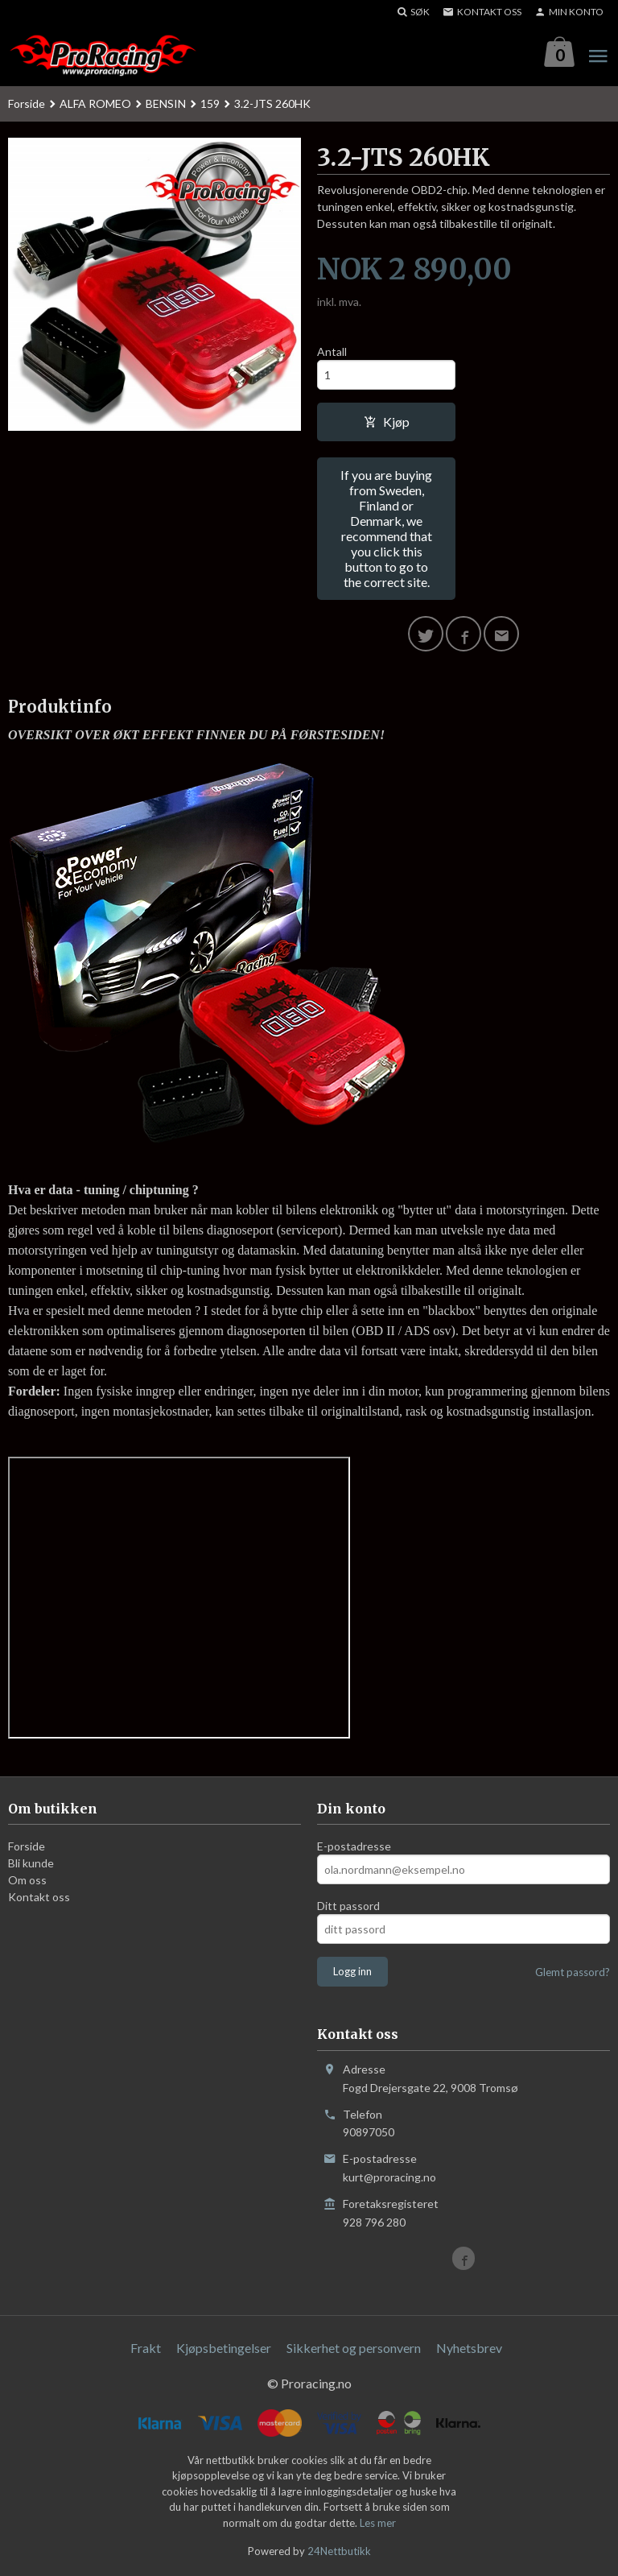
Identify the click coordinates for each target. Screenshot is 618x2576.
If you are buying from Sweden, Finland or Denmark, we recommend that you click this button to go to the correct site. (386, 528)
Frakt (145, 2347)
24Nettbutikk (339, 2551)
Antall (332, 351)
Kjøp (387, 421)
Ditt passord (348, 1906)
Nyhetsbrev (469, 2347)
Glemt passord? (572, 1972)
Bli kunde (31, 1864)
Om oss (27, 1881)
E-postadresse (354, 1847)
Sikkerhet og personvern (353, 2347)
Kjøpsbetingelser (223, 2347)
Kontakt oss (39, 1897)
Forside (26, 103)
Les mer (378, 2522)
